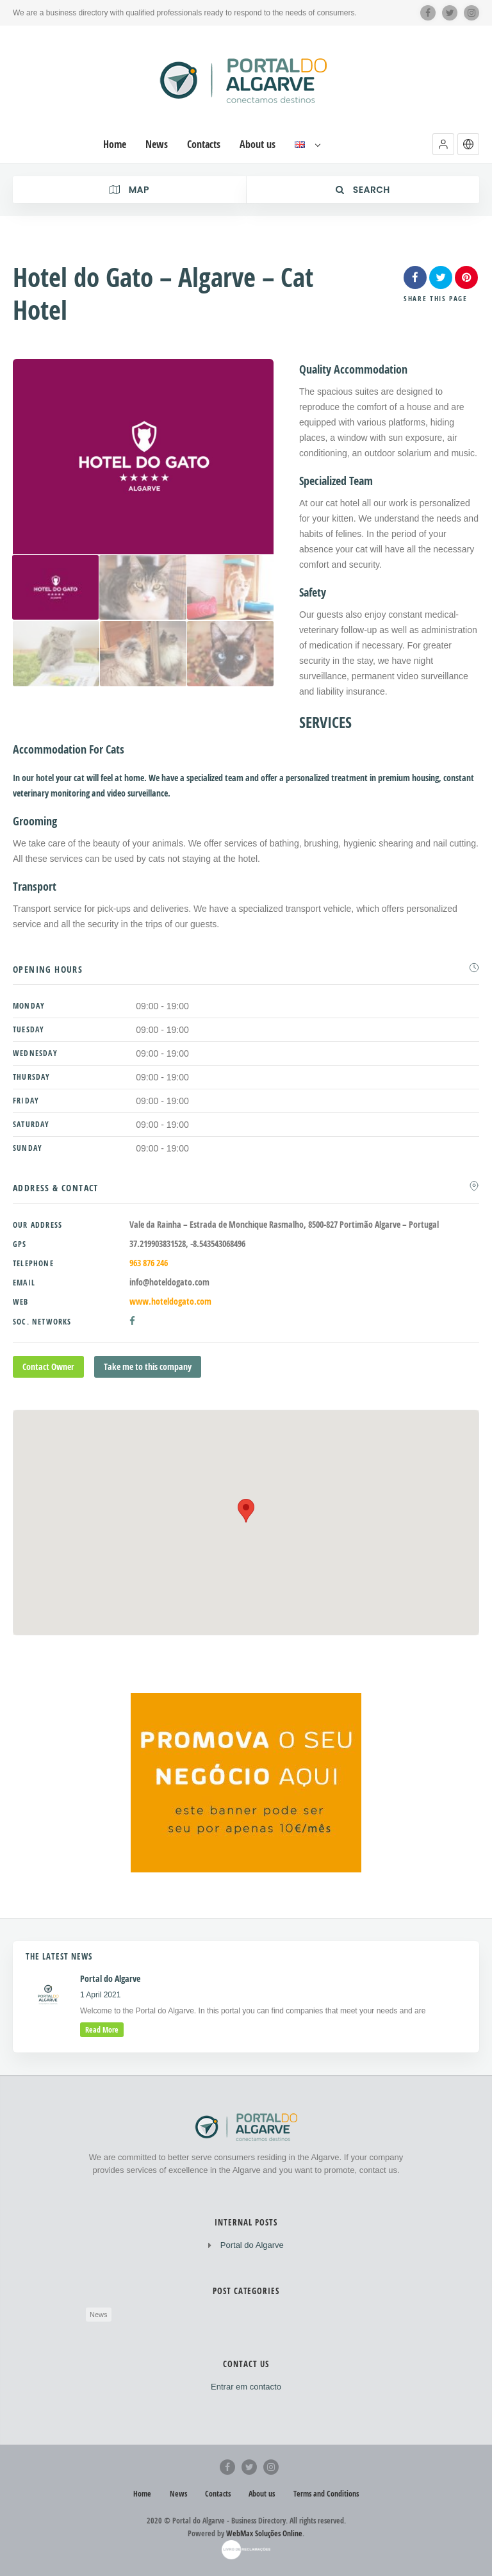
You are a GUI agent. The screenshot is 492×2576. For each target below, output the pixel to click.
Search (363, 189)
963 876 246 (148, 1263)
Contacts (218, 2493)
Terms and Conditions (326, 2493)
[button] (443, 144)
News (99, 2314)
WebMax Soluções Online (264, 2533)
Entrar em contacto (246, 2386)
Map (129, 189)
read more (102, 2029)
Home (142, 2493)
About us (262, 2493)
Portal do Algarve (252, 2245)
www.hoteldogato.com (170, 1301)
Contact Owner (48, 1366)
